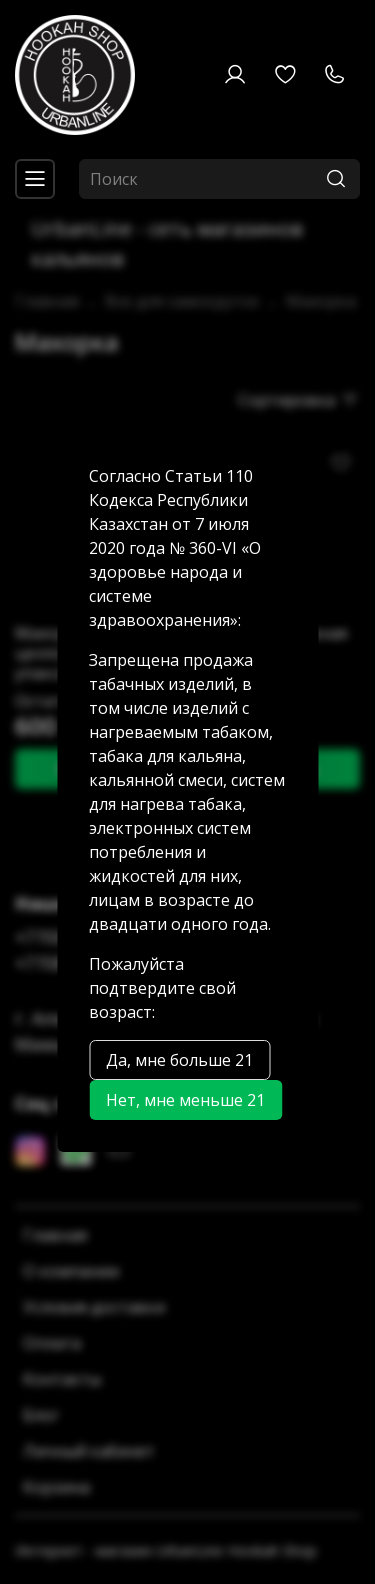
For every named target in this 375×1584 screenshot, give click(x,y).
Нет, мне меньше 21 (185, 1100)
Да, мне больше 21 (179, 1060)
